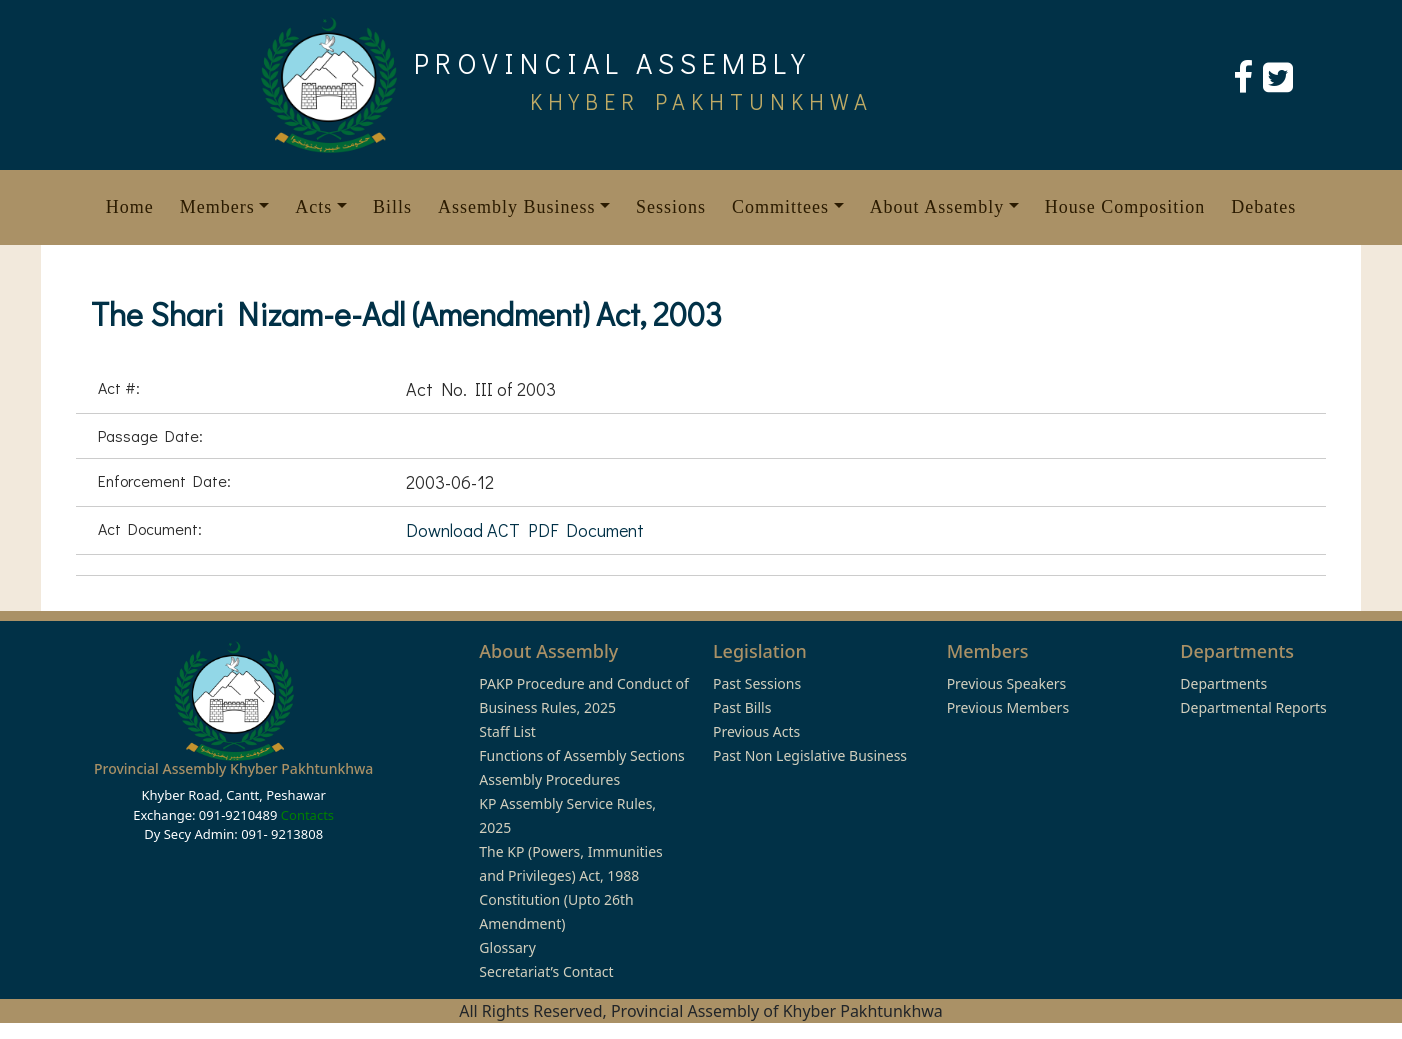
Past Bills (742, 707)
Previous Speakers (1007, 683)
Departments (1223, 683)
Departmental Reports (1253, 707)
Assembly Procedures (549, 779)
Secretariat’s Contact (546, 971)
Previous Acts (756, 731)
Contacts (307, 815)
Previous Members (1008, 707)
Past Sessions (757, 683)
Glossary (507, 947)
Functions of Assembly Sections (582, 755)
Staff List (507, 731)
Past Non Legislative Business (810, 755)
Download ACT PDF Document (525, 530)
